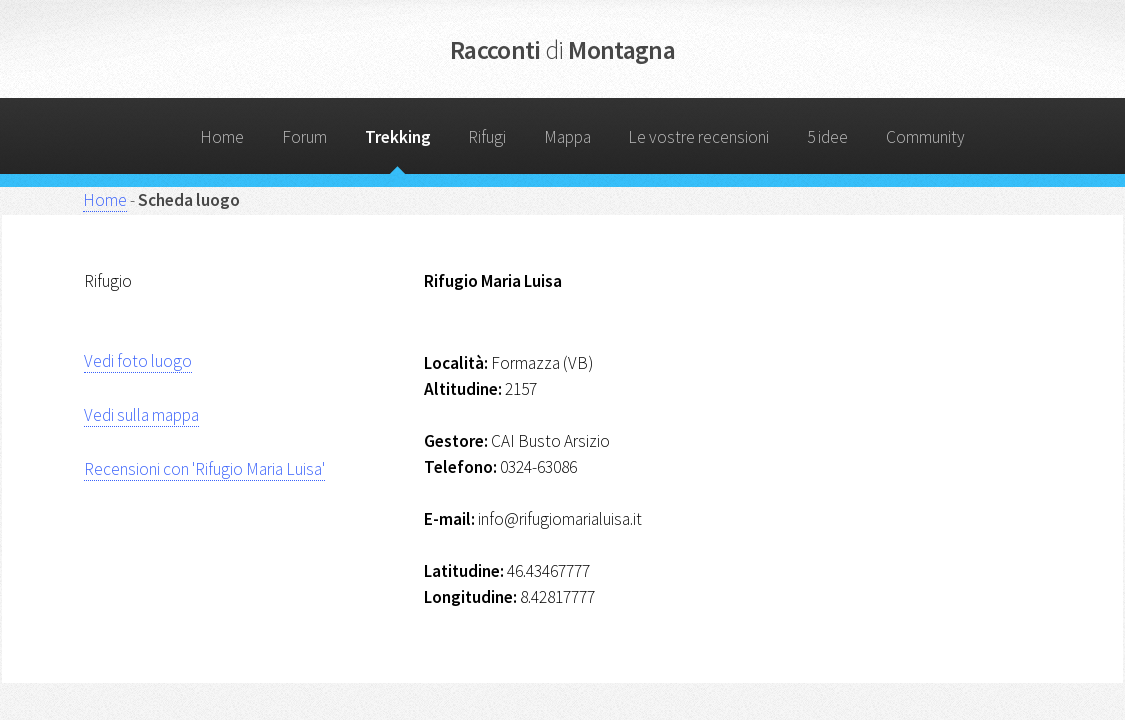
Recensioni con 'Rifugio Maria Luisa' (204, 469)
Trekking (398, 137)
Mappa (567, 137)
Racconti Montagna (562, 49)
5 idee (827, 137)
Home (222, 137)
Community (925, 137)
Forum (304, 137)
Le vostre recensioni (698, 137)
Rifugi (487, 137)
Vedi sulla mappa (141, 415)
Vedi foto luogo (138, 361)
